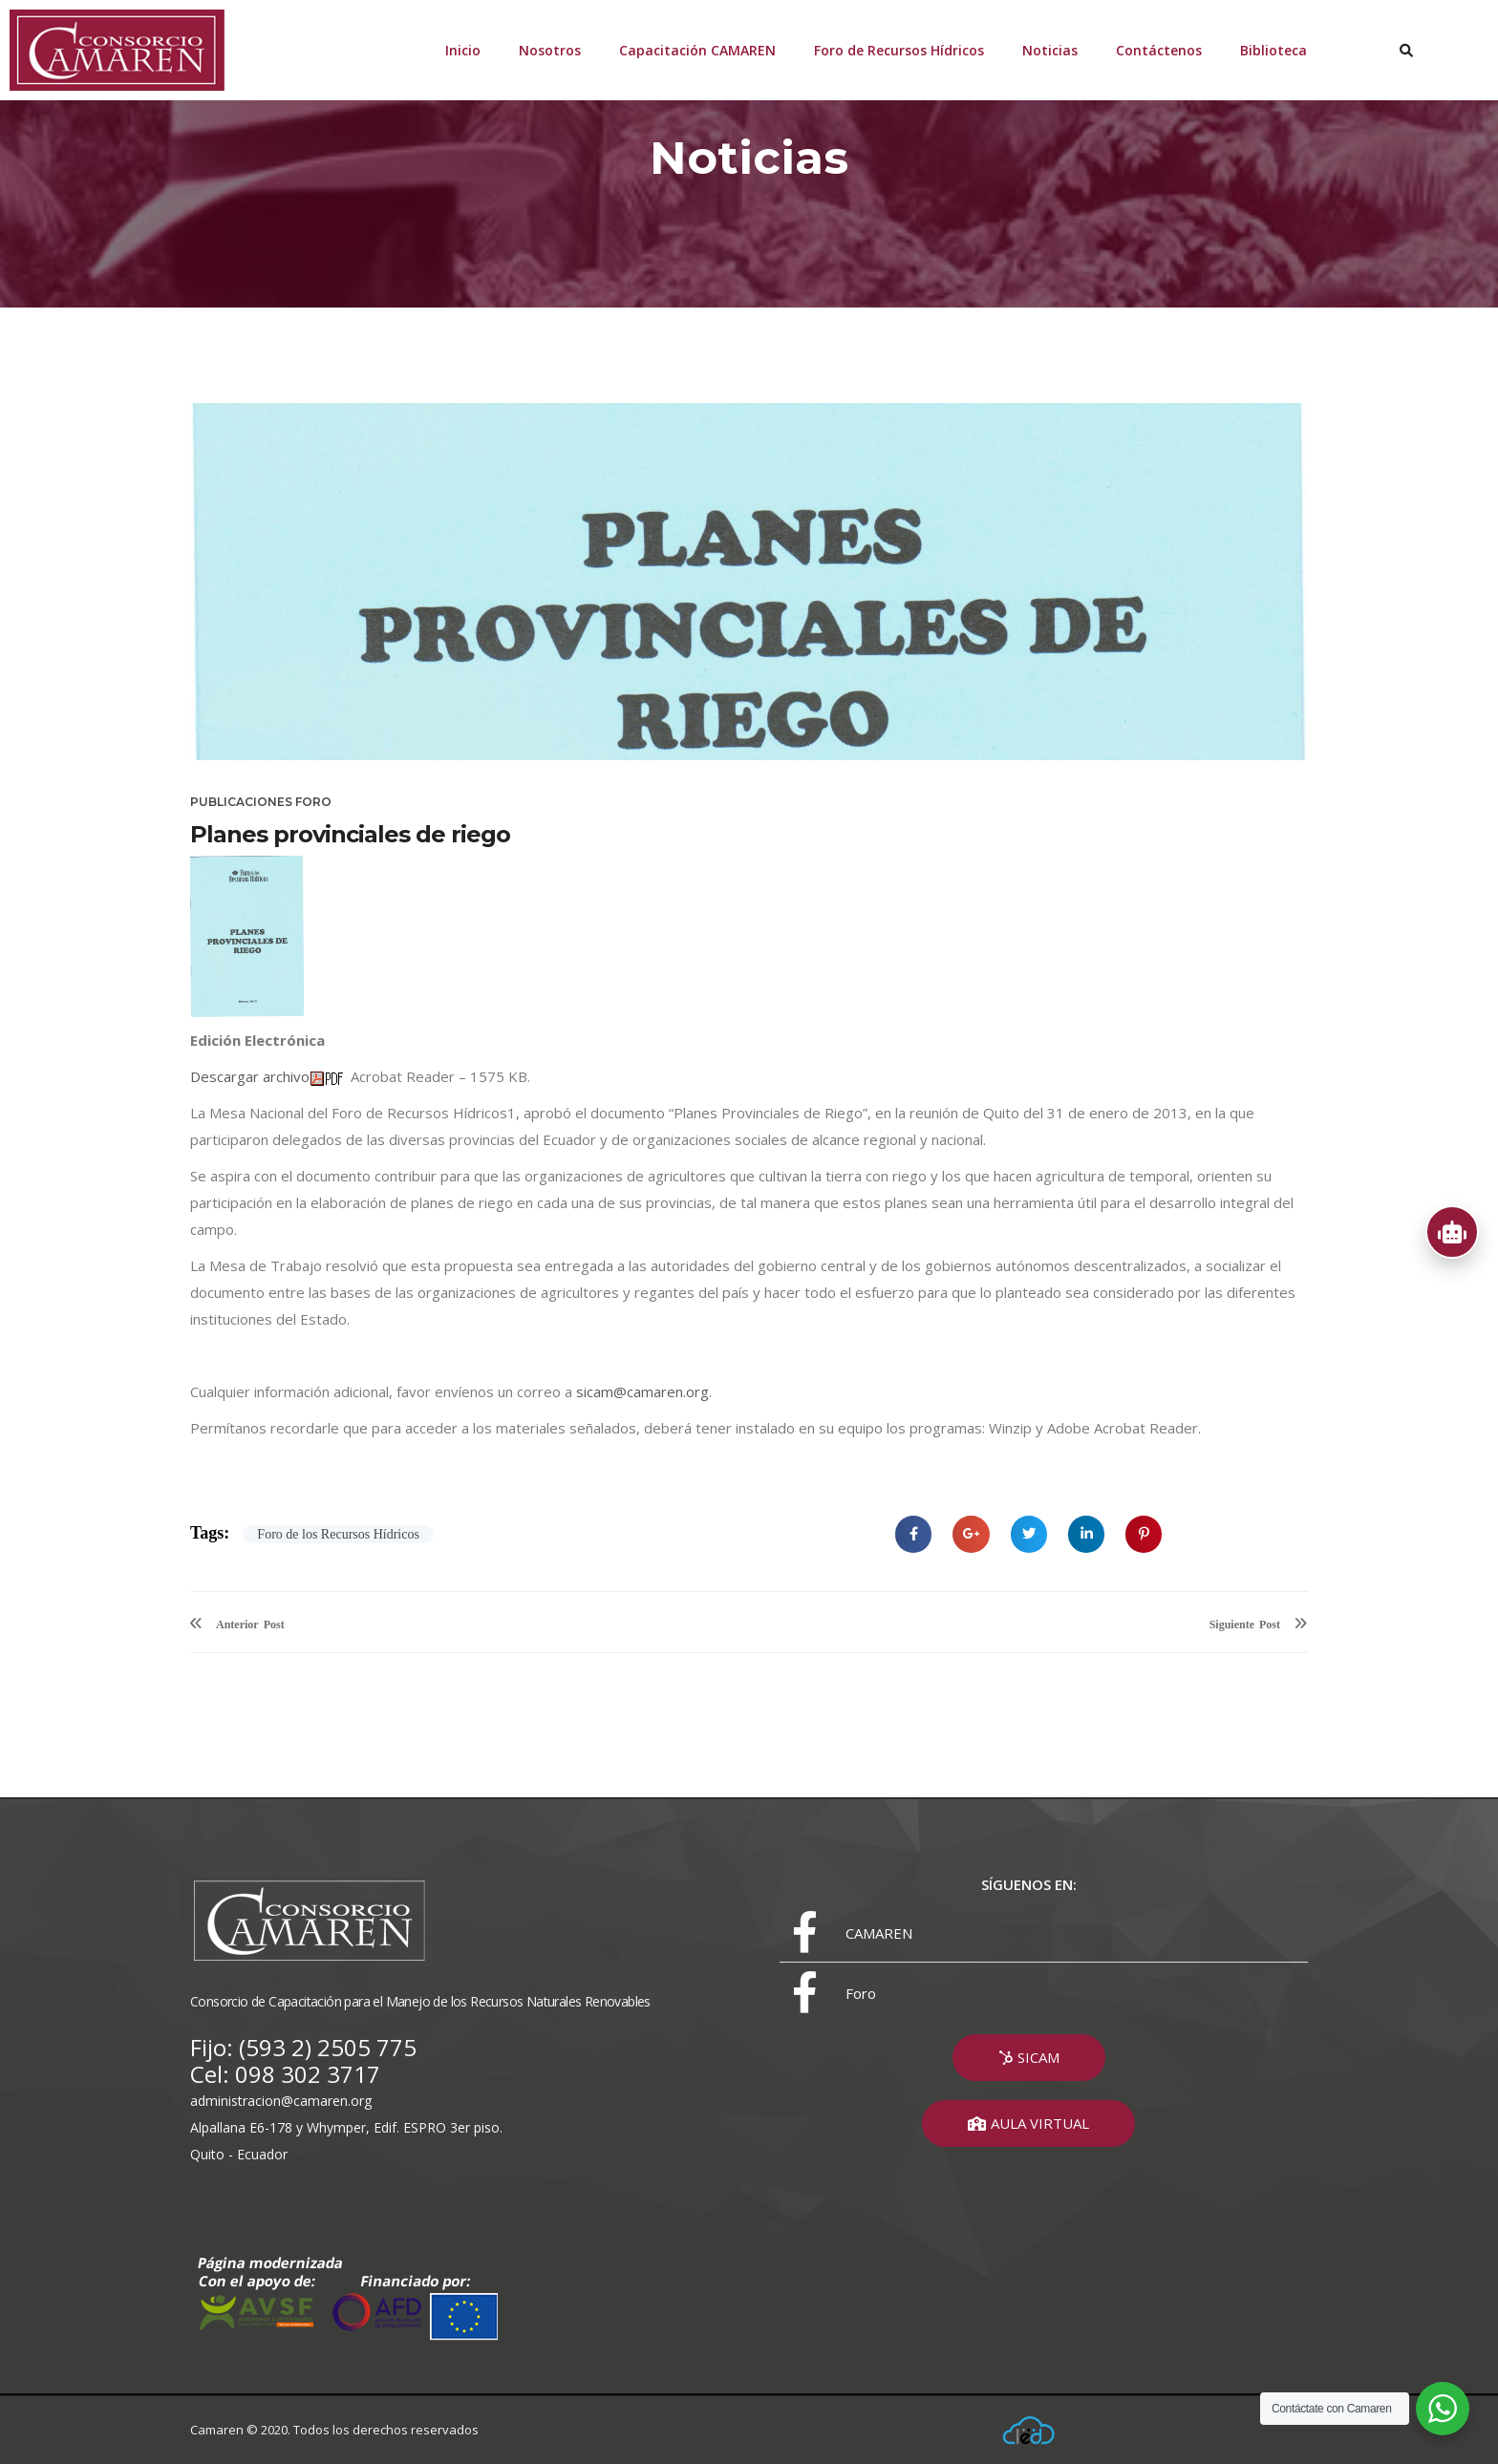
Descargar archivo (250, 1076)
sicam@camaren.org (642, 1391)
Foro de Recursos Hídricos (899, 50)
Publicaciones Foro (261, 802)
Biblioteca (1273, 50)
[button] (1028, 2057)
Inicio (463, 50)
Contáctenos (1159, 50)
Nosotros (550, 50)
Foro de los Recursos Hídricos (338, 1534)
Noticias (1050, 50)
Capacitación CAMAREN (697, 50)
